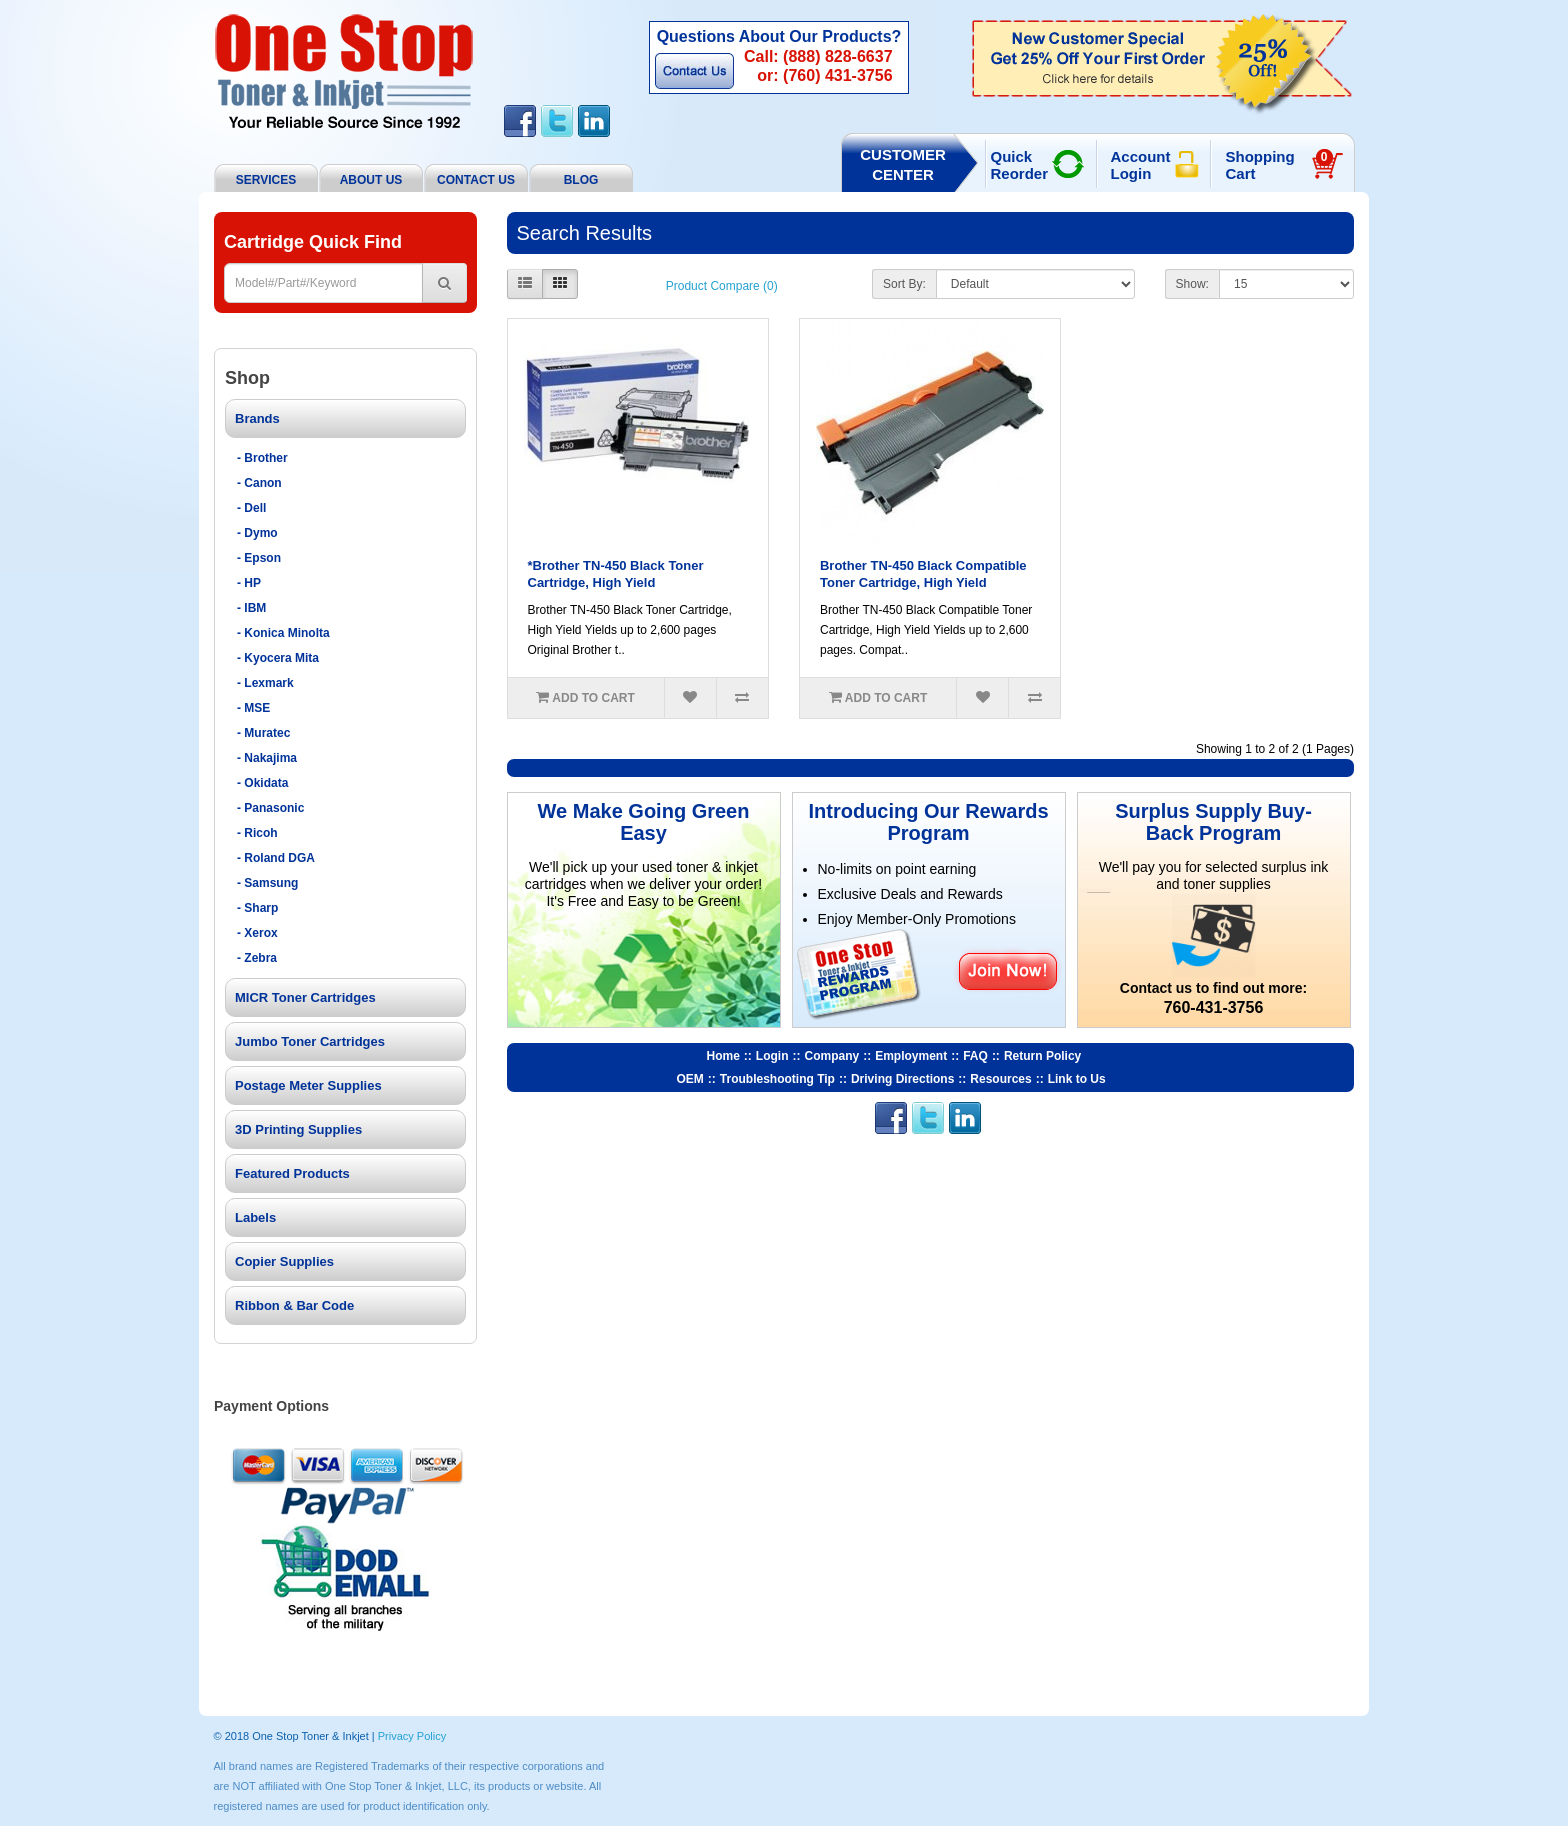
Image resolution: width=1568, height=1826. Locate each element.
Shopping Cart (1279, 165)
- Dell (251, 508)
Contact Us (694, 71)
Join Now (1007, 970)
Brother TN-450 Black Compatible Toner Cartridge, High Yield (923, 574)
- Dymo (257, 533)
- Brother (262, 458)
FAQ (975, 1056)
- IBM (251, 608)
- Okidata (262, 783)
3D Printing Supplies (298, 1129)
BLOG (581, 180)
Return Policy (1042, 1056)
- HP (249, 583)
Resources (1000, 1079)
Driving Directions (902, 1079)
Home (723, 1056)
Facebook (520, 121)
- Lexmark (265, 683)
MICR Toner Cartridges (305, 997)
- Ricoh (257, 833)
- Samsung (267, 883)
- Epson (259, 558)
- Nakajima (267, 758)
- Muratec (263, 733)
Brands (257, 418)
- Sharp (257, 908)
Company (832, 1056)
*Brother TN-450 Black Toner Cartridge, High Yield (616, 574)
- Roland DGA (276, 858)
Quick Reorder (1020, 165)
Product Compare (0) (722, 286)
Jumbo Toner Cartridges (310, 1041)
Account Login (1141, 165)
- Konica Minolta (283, 633)
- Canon (259, 483)
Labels (255, 1217)
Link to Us (1077, 1079)
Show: (1192, 284)
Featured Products (292, 1173)
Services (266, 180)
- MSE (253, 708)
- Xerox (257, 933)
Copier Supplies (284, 1261)
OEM (690, 1079)
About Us (371, 180)
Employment (911, 1056)
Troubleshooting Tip (777, 1079)
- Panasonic (270, 808)
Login (772, 1056)
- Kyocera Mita (278, 658)
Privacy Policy (412, 1736)
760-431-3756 (1214, 1007)
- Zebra (257, 958)
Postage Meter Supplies (308, 1085)
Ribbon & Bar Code (294, 1305)
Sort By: (904, 284)
